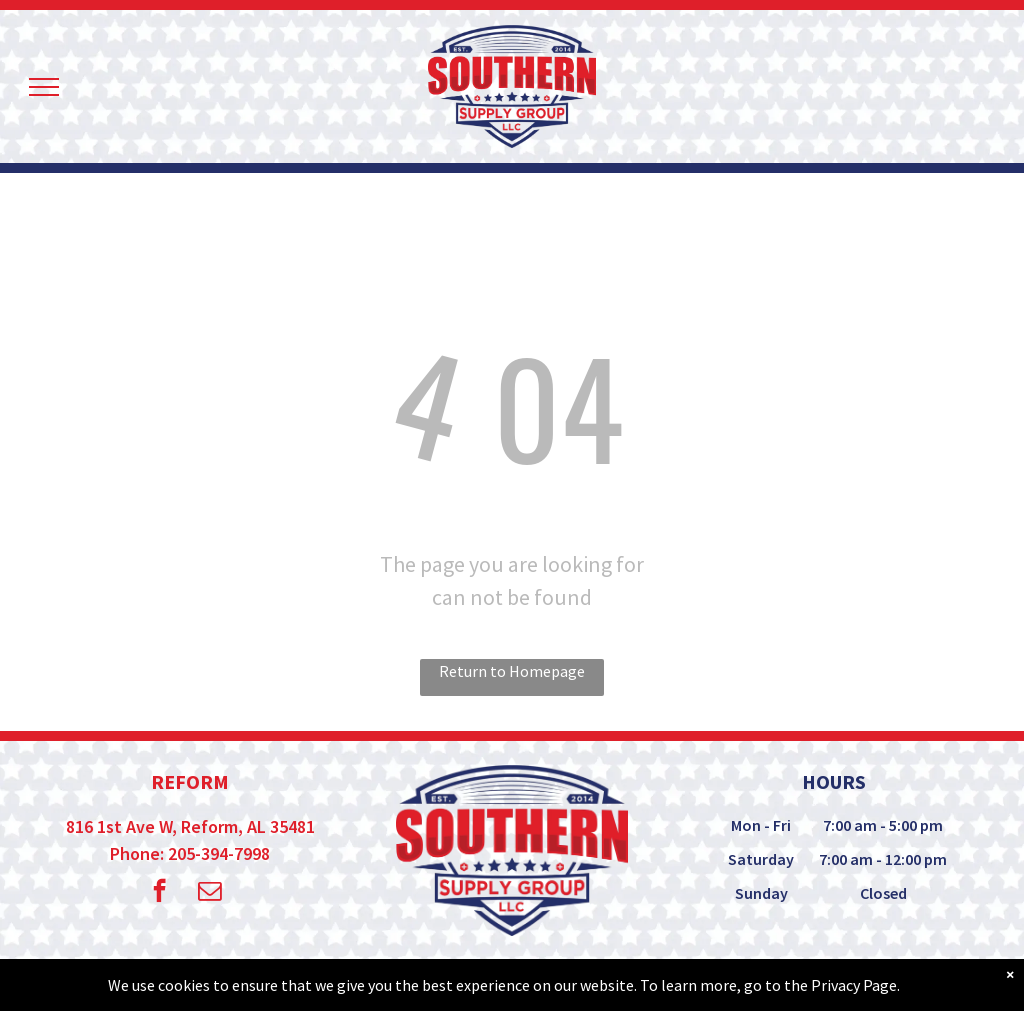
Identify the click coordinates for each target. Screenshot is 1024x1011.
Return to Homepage (512, 671)
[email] (209, 893)
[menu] (44, 87)
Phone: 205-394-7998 (190, 853)
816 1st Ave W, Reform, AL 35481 (190, 826)
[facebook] (159, 893)
